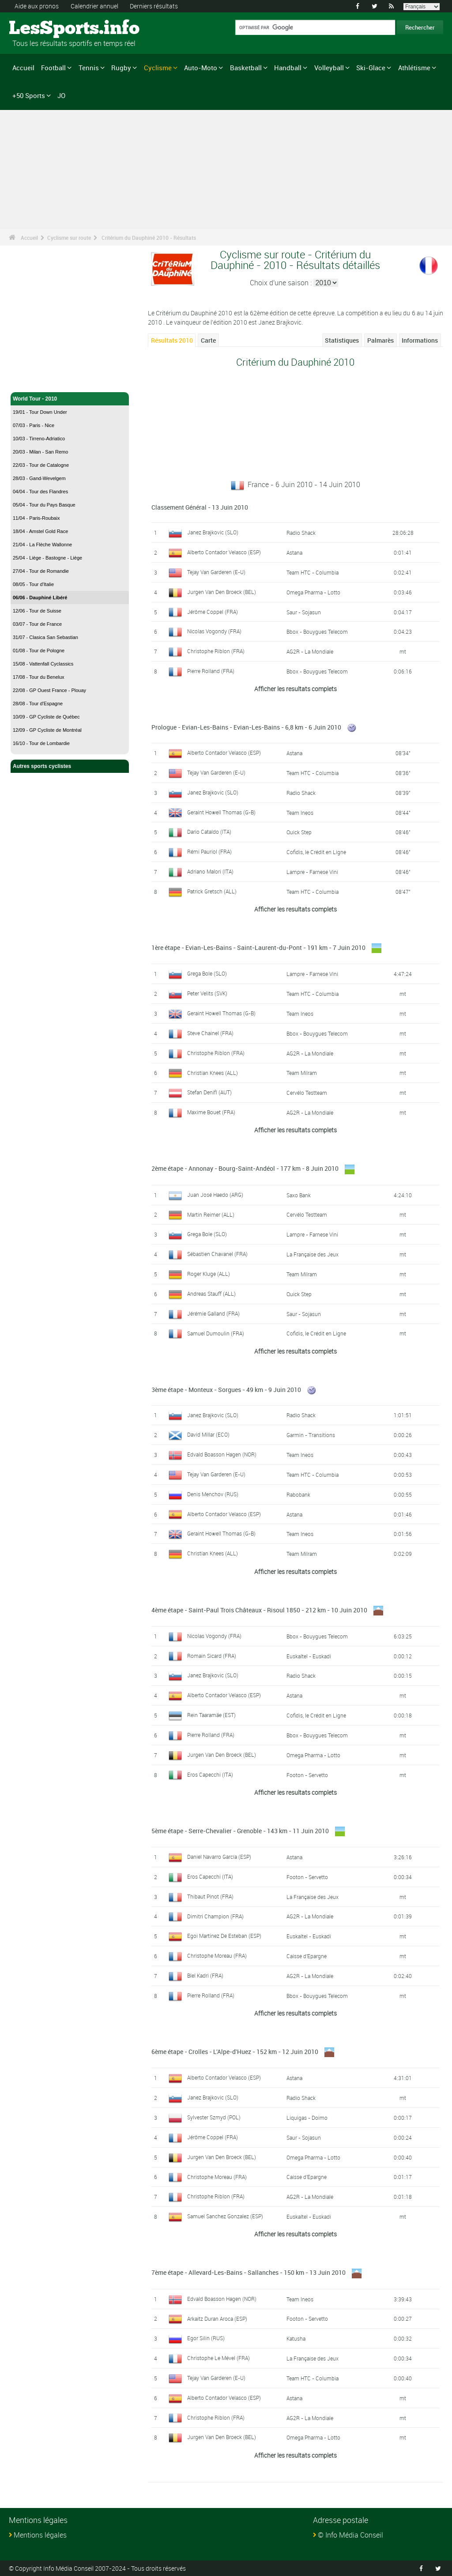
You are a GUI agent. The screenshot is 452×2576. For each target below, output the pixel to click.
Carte (208, 340)
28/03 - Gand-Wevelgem (39, 478)
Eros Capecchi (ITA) (210, 1774)
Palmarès (380, 340)
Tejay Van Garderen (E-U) (216, 571)
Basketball (246, 67)
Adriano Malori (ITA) (210, 871)
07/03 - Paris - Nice (33, 425)
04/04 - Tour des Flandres (40, 491)
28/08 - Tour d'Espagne (38, 703)
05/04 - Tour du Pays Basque (44, 504)
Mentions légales (40, 2535)
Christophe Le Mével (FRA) (218, 2357)
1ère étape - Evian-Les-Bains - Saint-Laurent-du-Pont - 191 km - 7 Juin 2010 (258, 947)
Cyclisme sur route (69, 237)
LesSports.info (42, 28)
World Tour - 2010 (70, 398)
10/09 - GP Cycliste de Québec (46, 716)
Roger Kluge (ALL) (208, 1273)
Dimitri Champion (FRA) (215, 1916)
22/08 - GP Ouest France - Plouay (49, 690)
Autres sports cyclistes (70, 766)
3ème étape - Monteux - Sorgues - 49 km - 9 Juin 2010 (226, 1389)
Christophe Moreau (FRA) (217, 1955)
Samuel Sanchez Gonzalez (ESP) (225, 2216)
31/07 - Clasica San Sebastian (45, 637)
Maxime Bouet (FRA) (211, 1112)
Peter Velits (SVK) (207, 993)
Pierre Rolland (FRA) (210, 670)
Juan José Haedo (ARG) (215, 1194)
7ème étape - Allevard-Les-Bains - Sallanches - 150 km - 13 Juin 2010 (248, 2272)
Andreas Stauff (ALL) (211, 1293)
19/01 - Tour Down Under (40, 412)
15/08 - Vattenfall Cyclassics (43, 663)
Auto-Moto (200, 67)
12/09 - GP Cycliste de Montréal (47, 730)
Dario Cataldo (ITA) (209, 831)
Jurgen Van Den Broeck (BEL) (221, 591)
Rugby (121, 67)
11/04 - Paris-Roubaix (36, 518)
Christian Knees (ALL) (212, 1072)
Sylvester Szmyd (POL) (214, 2117)
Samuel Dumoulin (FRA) (215, 1333)
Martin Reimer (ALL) (210, 1214)
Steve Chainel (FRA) (210, 1032)
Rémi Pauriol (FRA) (209, 851)
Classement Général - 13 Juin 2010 (199, 507)
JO (61, 95)
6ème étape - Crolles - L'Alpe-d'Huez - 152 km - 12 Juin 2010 (234, 2051)
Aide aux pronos (37, 6)
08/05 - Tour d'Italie (33, 584)
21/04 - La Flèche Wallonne (42, 544)
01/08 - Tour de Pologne (38, 650)
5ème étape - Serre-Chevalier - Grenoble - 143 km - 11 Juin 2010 (240, 1831)
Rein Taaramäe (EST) (211, 1714)
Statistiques (342, 340)
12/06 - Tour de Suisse (37, 610)
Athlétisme (414, 67)
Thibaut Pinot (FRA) (210, 1896)
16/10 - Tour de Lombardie (41, 743)
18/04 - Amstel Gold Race (40, 531)
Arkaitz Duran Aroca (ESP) (217, 2318)
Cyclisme (158, 67)
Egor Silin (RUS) (206, 2337)
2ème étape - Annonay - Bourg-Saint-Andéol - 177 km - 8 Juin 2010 (245, 1168)
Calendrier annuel (94, 6)
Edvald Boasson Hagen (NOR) (221, 1454)
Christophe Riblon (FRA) (216, 650)
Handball (287, 67)
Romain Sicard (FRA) (211, 1655)
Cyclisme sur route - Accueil (48, 380)
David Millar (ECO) (208, 1434)
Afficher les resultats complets (295, 689)
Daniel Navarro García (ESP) (219, 1856)
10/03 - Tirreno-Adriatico (39, 438)
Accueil (23, 67)
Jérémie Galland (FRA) (213, 1313)
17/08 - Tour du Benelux (38, 677)
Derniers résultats (154, 6)
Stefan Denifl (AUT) (209, 1092)
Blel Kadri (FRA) (205, 1975)
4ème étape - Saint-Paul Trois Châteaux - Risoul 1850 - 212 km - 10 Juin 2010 (259, 1610)
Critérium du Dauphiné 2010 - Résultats (149, 237)
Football (53, 67)
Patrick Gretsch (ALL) (212, 891)
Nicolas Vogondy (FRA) (214, 631)
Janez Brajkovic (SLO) (212, 532)
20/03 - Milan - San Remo (40, 451)
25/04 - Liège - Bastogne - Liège (47, 557)
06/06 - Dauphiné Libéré (40, 597)
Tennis (89, 67)
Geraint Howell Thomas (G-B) (221, 812)
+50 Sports (28, 95)
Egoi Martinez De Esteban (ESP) (224, 1935)
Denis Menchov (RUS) (212, 1494)
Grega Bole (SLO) (207, 973)
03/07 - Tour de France (37, 624)
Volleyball (329, 67)
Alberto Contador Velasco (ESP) (224, 552)
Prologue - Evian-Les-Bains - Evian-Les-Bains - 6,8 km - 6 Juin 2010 (246, 727)
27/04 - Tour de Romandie (41, 571)
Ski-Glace (370, 67)
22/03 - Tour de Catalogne (41, 465)
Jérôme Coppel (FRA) (212, 611)
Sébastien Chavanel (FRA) (217, 1253)
